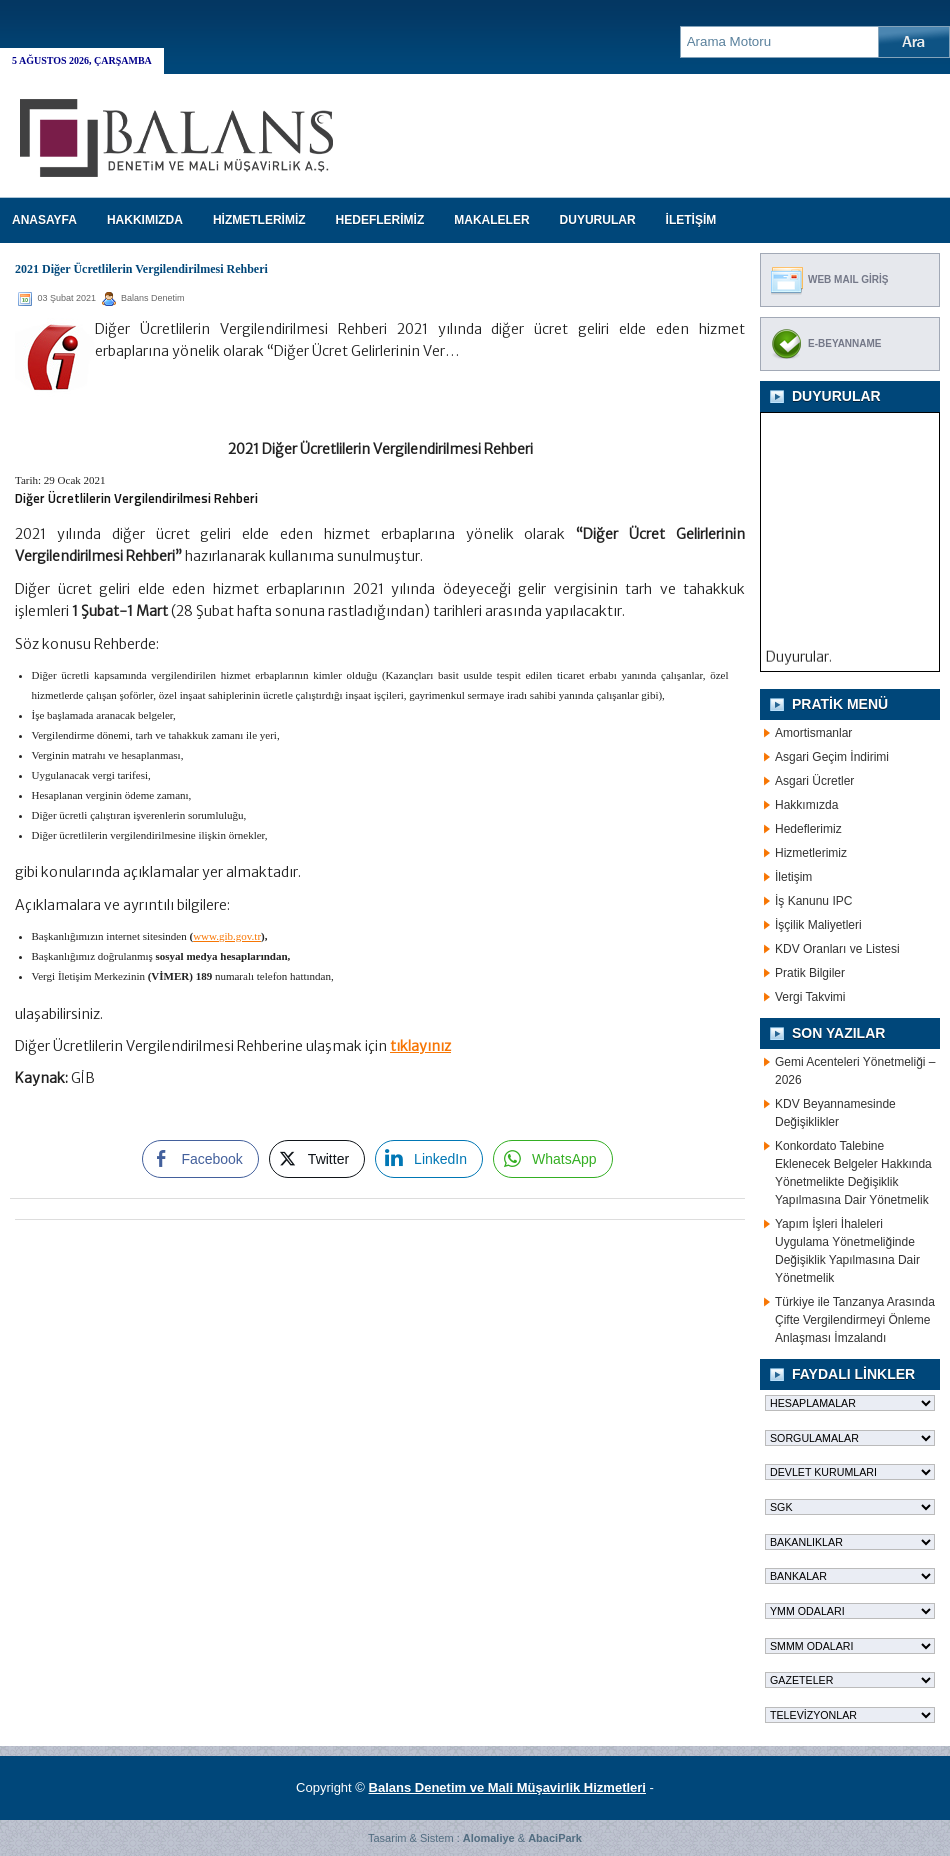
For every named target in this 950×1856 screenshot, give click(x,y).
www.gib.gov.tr (227, 936)
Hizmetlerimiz (811, 853)
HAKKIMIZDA (145, 220)
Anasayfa (44, 220)
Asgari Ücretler (814, 781)
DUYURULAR (598, 220)
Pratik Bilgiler (810, 973)
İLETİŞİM (691, 220)
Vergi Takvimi (810, 997)
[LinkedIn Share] (429, 1159)
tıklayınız (420, 1046)
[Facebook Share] (200, 1159)
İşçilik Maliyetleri (818, 925)
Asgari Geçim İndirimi (832, 757)
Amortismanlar (813, 733)
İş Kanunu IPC (813, 901)
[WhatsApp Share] (553, 1159)
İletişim (793, 877)
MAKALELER (491, 220)
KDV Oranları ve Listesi (837, 949)
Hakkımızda (806, 805)
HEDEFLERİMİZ (380, 220)
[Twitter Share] (317, 1159)
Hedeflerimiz (808, 829)
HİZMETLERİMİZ (259, 220)
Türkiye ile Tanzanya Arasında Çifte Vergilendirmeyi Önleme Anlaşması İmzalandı (855, 1320)
